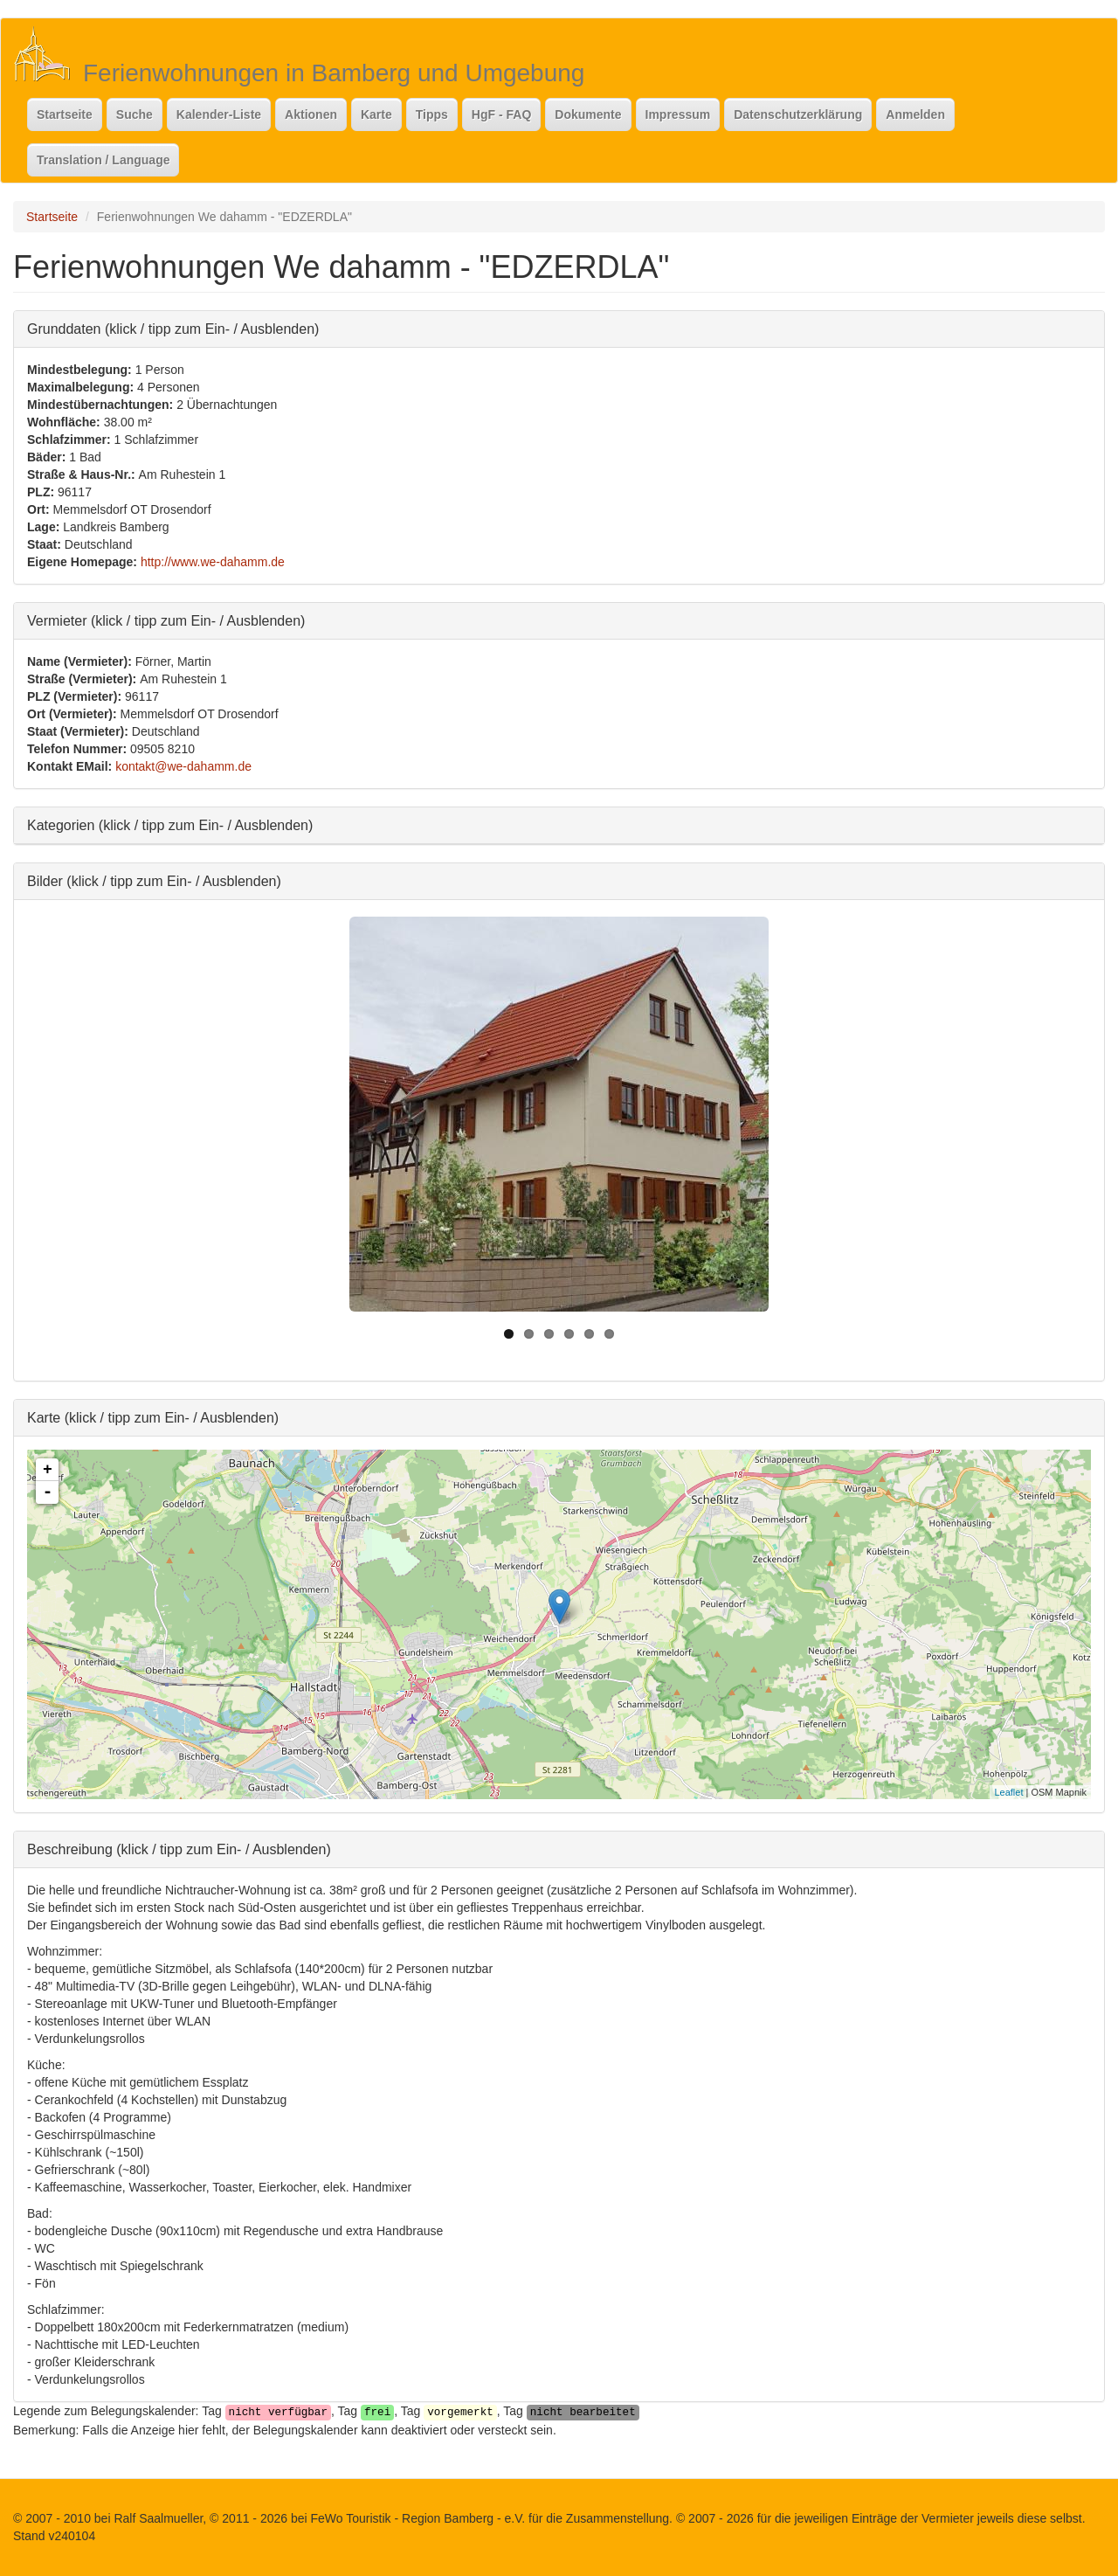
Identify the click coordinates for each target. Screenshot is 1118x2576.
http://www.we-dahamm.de (213, 562)
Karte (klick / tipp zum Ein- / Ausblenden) (153, 1417)
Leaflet (1008, 1792)
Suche (134, 114)
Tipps (432, 114)
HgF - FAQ (501, 114)
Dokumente (588, 114)
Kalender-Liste (218, 114)
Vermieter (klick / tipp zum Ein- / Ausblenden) (166, 620)
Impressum (678, 114)
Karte (376, 114)
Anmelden (915, 114)
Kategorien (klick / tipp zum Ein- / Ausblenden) (170, 824)
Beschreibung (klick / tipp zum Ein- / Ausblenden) (179, 1848)
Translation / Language (103, 160)
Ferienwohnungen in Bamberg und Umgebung (333, 73)
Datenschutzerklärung (798, 114)
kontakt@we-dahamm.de (183, 766)
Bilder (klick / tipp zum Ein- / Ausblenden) (154, 880)
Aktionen (311, 114)
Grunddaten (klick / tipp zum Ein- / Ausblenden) (173, 328)
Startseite (65, 114)
